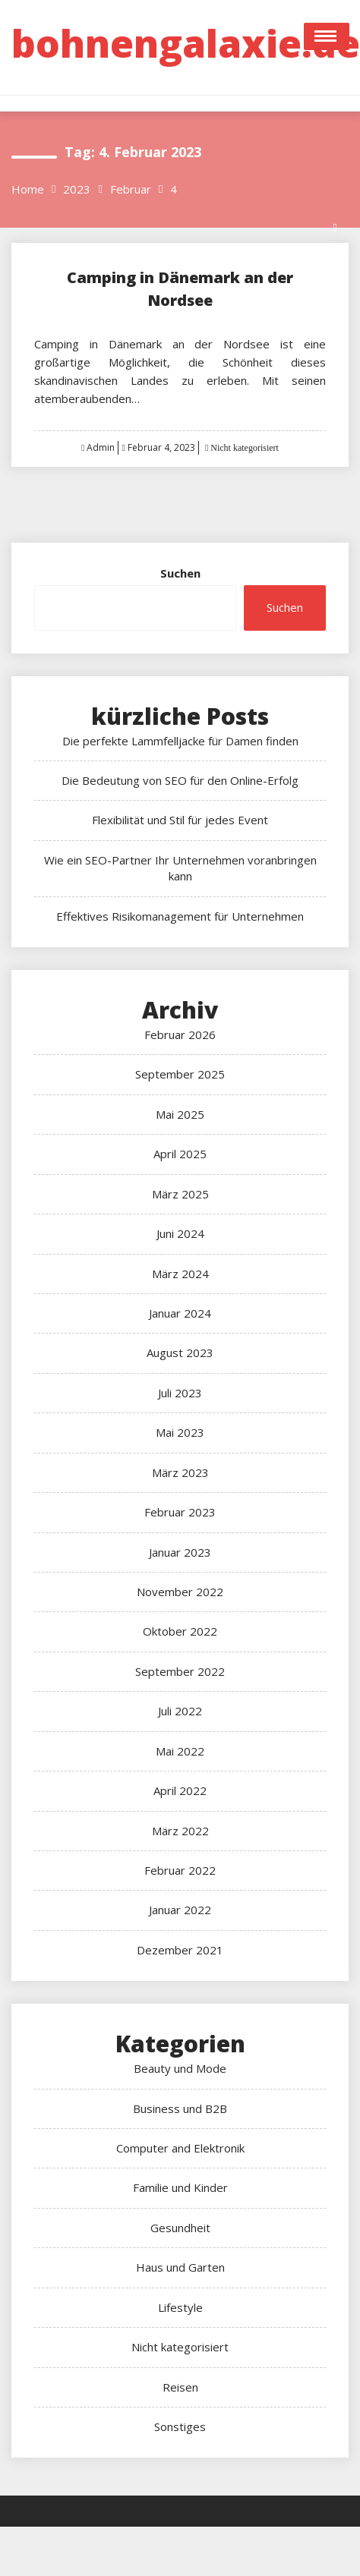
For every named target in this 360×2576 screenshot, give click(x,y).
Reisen (180, 2387)
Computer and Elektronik (180, 2148)
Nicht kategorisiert (243, 447)
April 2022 (180, 1790)
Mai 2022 (180, 1751)
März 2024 (180, 1273)
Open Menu (326, 36)
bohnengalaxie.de (185, 43)
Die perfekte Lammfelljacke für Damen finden (180, 740)
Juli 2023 (180, 1392)
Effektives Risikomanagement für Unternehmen (180, 916)
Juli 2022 (180, 1710)
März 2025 (180, 1193)
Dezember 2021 (180, 1949)
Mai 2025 (180, 1114)
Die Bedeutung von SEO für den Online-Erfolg (180, 780)
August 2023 (180, 1352)
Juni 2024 (180, 1233)
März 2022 (180, 1830)
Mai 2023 (180, 1432)
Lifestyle (180, 2307)
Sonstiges (180, 2426)
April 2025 (180, 1153)
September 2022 (180, 1671)
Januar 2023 (180, 1552)
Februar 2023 (180, 1511)
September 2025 (180, 1074)
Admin (101, 447)
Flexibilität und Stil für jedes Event (180, 819)
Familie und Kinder (180, 2187)
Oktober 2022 (180, 1631)
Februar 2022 (180, 1870)
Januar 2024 (180, 1313)
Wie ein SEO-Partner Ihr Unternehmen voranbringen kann (180, 867)
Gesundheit (180, 2227)
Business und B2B (180, 2108)
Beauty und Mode (180, 2068)
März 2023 (180, 1472)
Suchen (180, 573)
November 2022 (180, 1591)
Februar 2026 (180, 1034)
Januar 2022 (180, 1909)
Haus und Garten (180, 2267)
